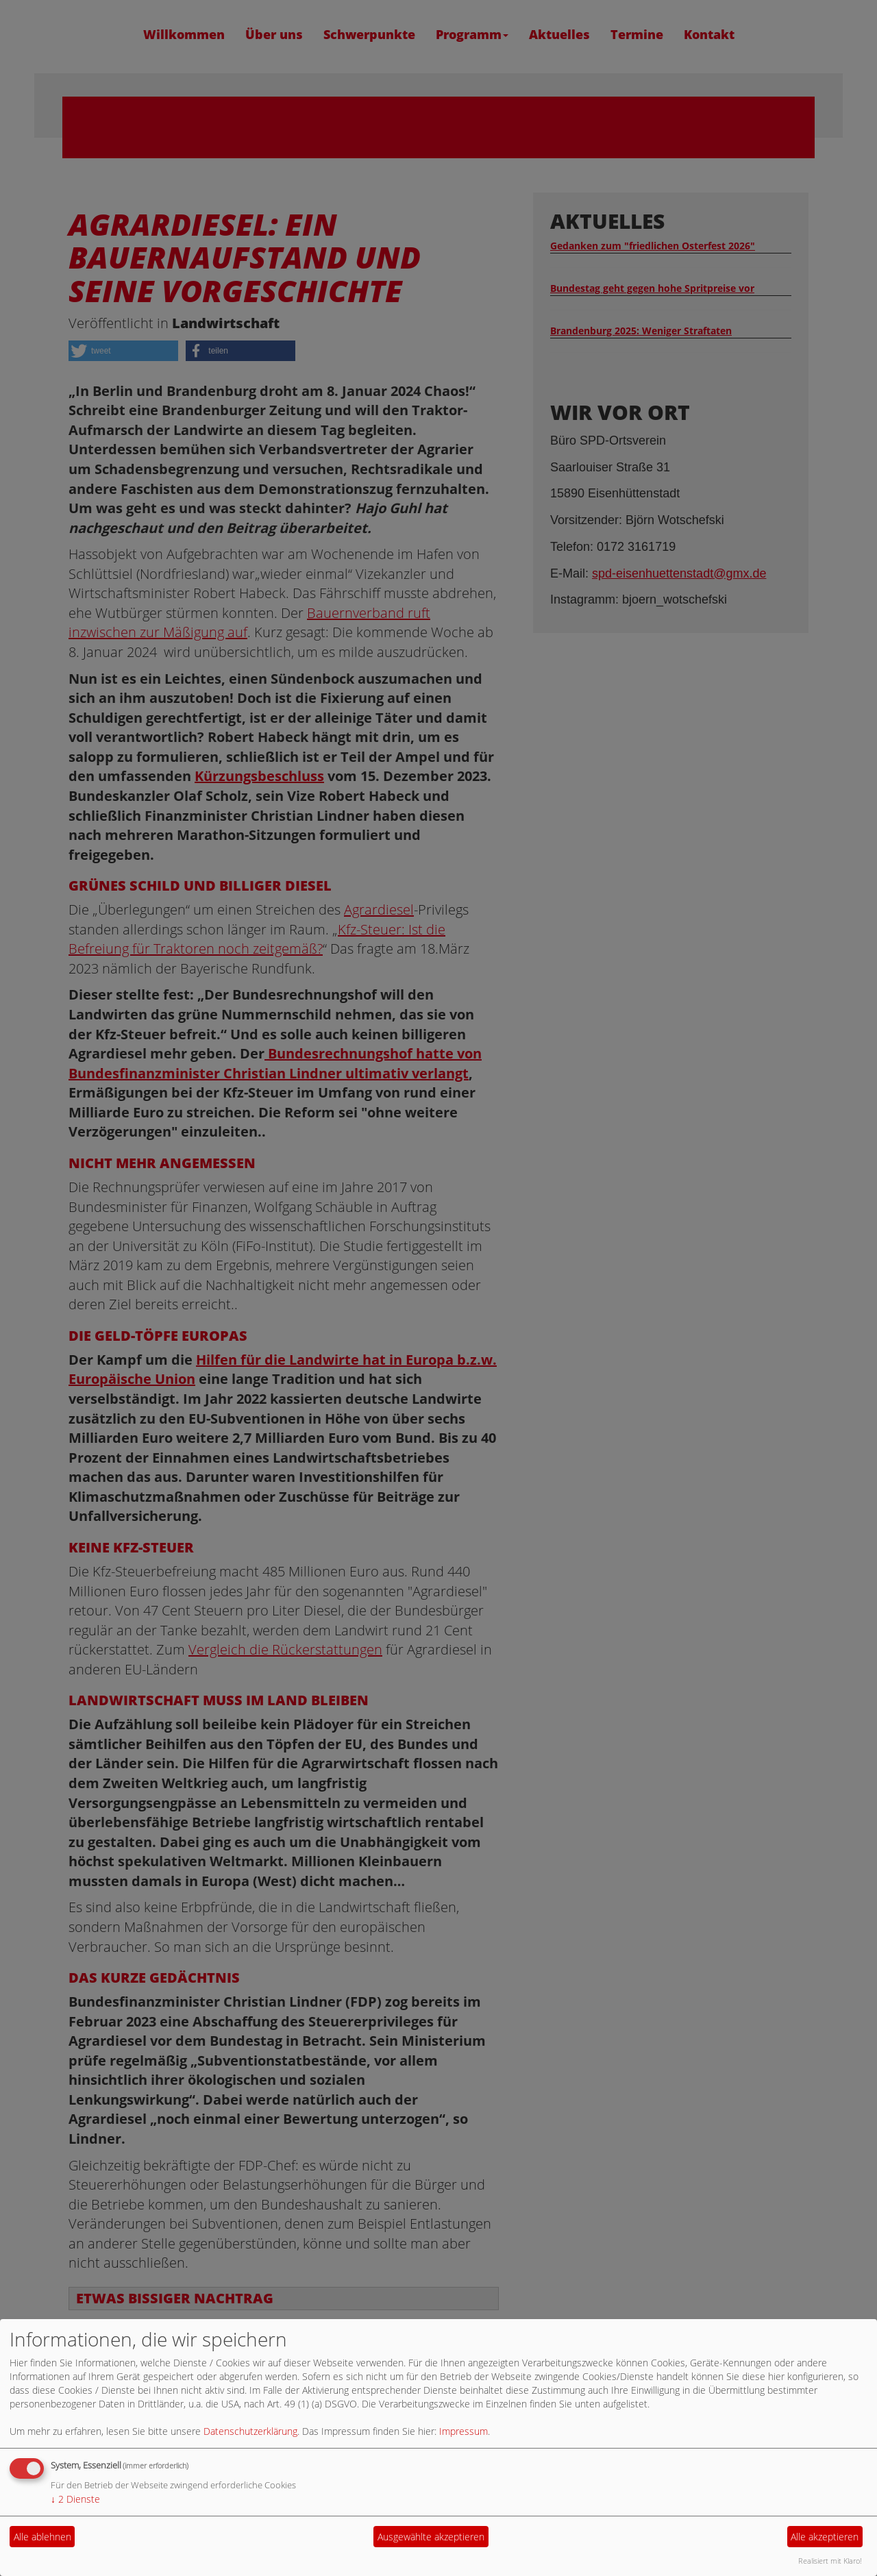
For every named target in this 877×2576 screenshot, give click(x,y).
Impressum (463, 2431)
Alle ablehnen (42, 2536)
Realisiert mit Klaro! (830, 2560)
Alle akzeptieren (825, 2536)
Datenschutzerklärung (250, 2431)
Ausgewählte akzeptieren (431, 2536)
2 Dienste (75, 2498)
